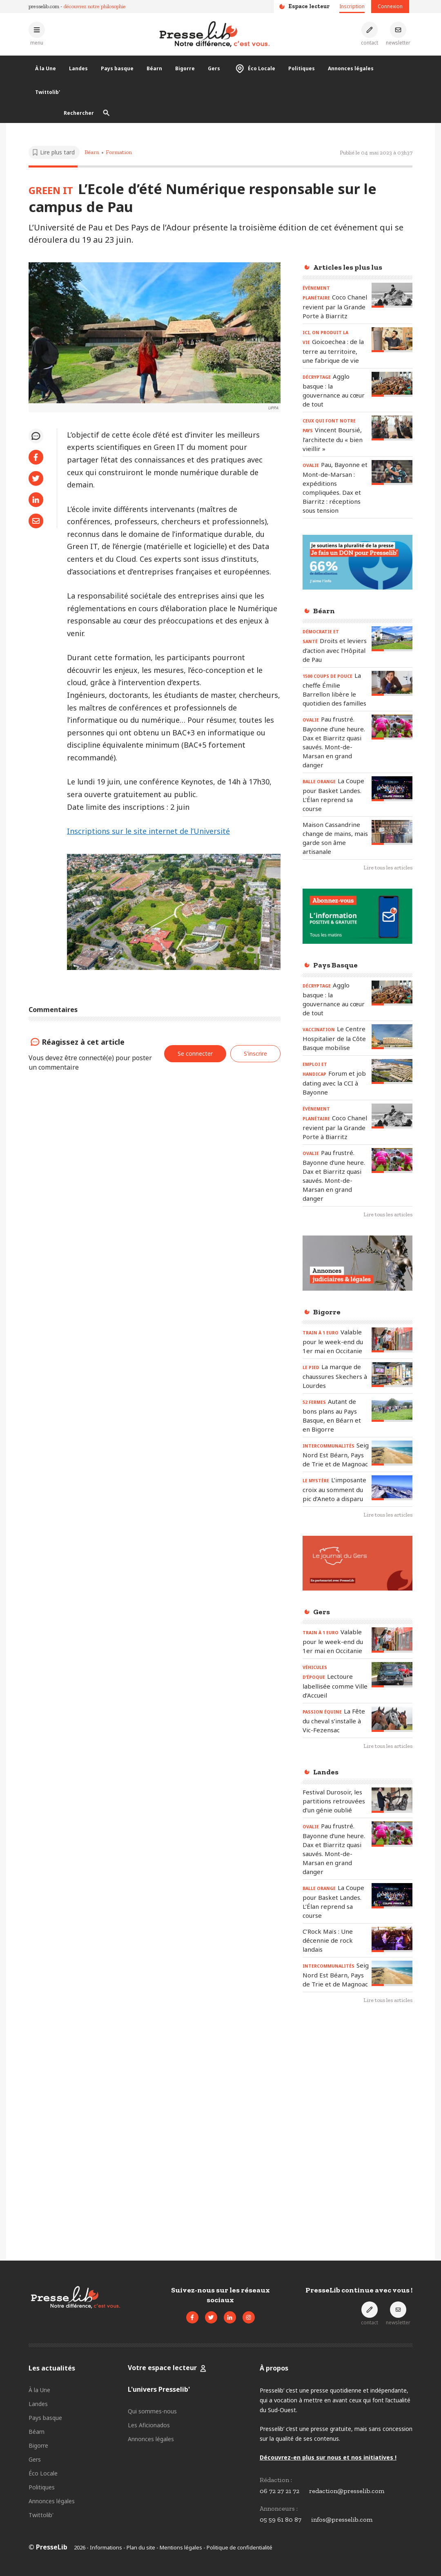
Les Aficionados (149, 2425)
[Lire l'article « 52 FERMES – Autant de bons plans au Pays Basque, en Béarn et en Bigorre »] (392, 1409)
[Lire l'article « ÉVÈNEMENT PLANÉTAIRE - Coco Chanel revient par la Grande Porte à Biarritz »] (392, 295)
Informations (106, 2547)
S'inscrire (255, 1053)
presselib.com (44, 6)
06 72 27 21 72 (279, 2491)
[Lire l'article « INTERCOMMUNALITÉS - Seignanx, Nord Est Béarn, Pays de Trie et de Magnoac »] (392, 1453)
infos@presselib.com (341, 2519)
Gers (214, 68)
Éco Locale (254, 68)
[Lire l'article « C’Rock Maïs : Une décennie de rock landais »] (392, 1939)
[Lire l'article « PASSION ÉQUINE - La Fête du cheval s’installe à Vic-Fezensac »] (392, 1719)
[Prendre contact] (369, 34)
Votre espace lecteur (163, 2367)
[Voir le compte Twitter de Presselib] (211, 2317)
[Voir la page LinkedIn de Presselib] (230, 2317)
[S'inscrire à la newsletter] (398, 34)
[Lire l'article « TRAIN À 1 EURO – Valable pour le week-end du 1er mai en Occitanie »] (392, 1339)
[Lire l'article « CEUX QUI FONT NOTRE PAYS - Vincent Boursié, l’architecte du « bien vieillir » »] (392, 428)
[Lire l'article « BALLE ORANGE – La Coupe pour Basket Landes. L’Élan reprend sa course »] (392, 788)
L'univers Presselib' (159, 2389)
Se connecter (195, 1053)
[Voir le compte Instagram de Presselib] (249, 2317)
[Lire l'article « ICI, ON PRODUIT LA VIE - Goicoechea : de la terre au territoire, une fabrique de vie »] (392, 339)
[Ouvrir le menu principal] (37, 34)
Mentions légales (181, 2547)
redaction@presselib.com (346, 2491)
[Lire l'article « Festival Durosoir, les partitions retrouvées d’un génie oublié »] (392, 1799)
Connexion (390, 6)
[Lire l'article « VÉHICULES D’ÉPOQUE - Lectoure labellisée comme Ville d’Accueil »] (392, 1674)
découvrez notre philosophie (95, 6)
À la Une (45, 68)
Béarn (154, 68)
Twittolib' (47, 92)
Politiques (301, 68)
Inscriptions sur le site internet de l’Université (148, 831)
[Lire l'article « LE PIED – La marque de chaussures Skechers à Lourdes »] (392, 1374)
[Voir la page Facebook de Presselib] (192, 2317)
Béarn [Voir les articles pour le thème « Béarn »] (92, 152)
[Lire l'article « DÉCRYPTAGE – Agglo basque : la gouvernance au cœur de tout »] (392, 384)
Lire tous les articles (387, 867)
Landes (78, 68)
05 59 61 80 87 (280, 2519)
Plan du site (141, 2547)
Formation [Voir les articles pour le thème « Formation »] (119, 152)
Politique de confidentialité (239, 2547)
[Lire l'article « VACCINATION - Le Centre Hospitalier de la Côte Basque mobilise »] (392, 1036)
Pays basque (117, 68)
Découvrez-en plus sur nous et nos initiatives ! (328, 2457)
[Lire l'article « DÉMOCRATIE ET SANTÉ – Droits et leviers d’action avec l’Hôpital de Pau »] (392, 638)
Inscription (352, 6)
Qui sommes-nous (152, 2411)
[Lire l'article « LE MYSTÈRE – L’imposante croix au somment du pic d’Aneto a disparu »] (392, 1487)
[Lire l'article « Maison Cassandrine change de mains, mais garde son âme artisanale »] (392, 832)
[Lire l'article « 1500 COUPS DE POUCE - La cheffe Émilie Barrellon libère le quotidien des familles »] (392, 683)
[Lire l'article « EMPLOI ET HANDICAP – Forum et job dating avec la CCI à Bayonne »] (392, 1071)
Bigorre (185, 68)
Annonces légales (351, 68)
